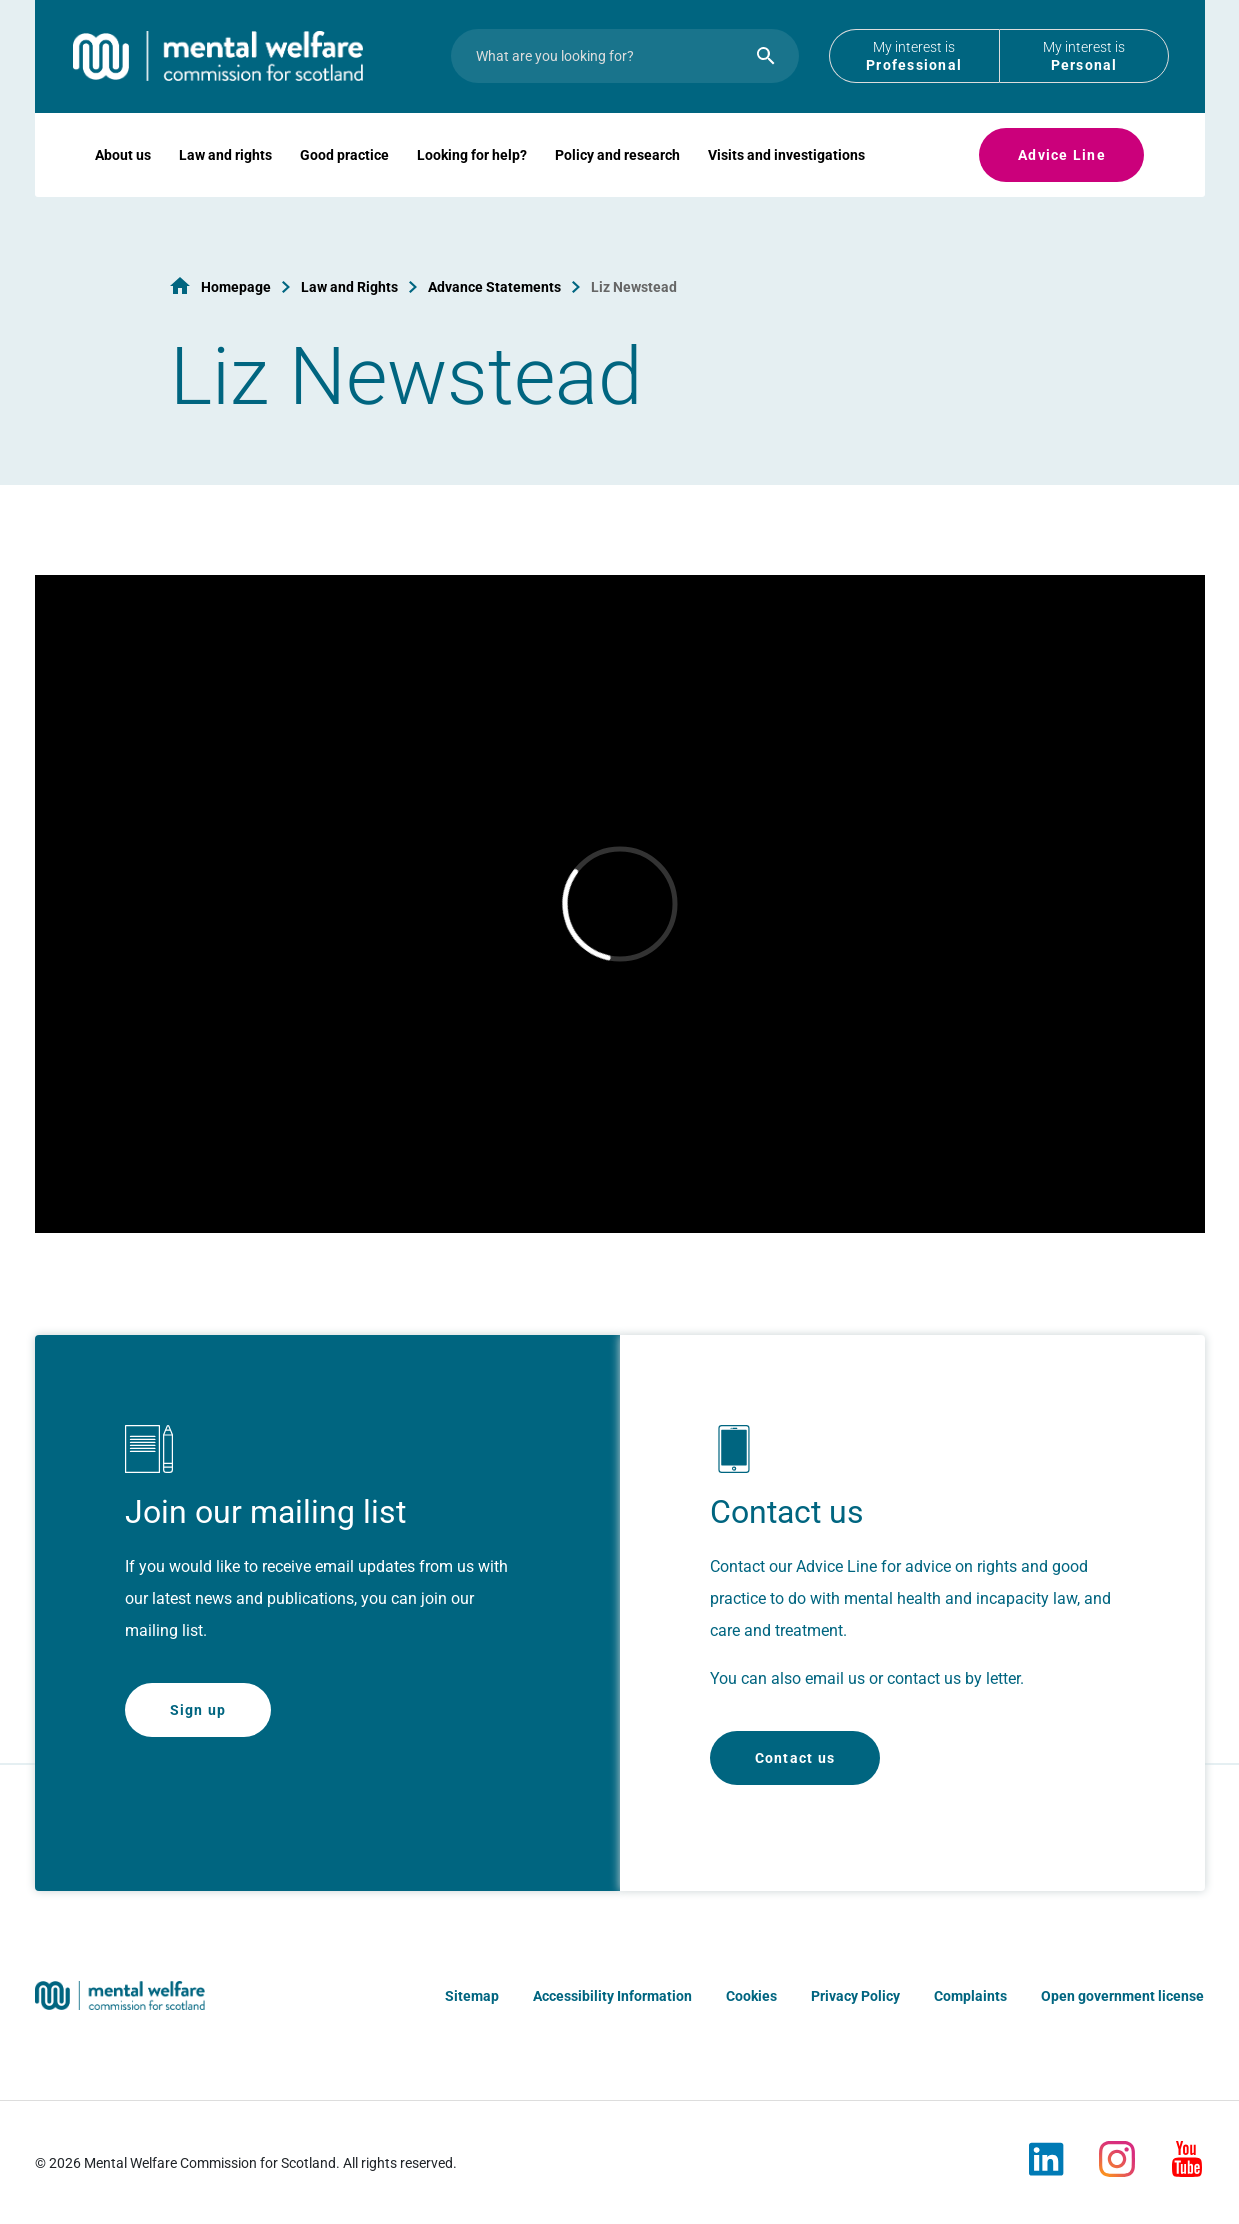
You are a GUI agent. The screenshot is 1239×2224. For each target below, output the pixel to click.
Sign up (198, 1710)
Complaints (970, 1996)
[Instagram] (1117, 2151)
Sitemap (472, 1996)
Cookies (751, 1996)
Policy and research (617, 176)
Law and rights (225, 176)
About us (123, 176)
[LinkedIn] (1047, 2151)
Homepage (236, 287)
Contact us (795, 1758)
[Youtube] (1187, 2151)
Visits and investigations (786, 176)
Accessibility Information (612, 1996)
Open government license (1122, 1996)
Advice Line (1062, 176)
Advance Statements (494, 287)
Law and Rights (349, 287)
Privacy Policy (855, 1996)
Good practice (344, 176)
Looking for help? (472, 176)
